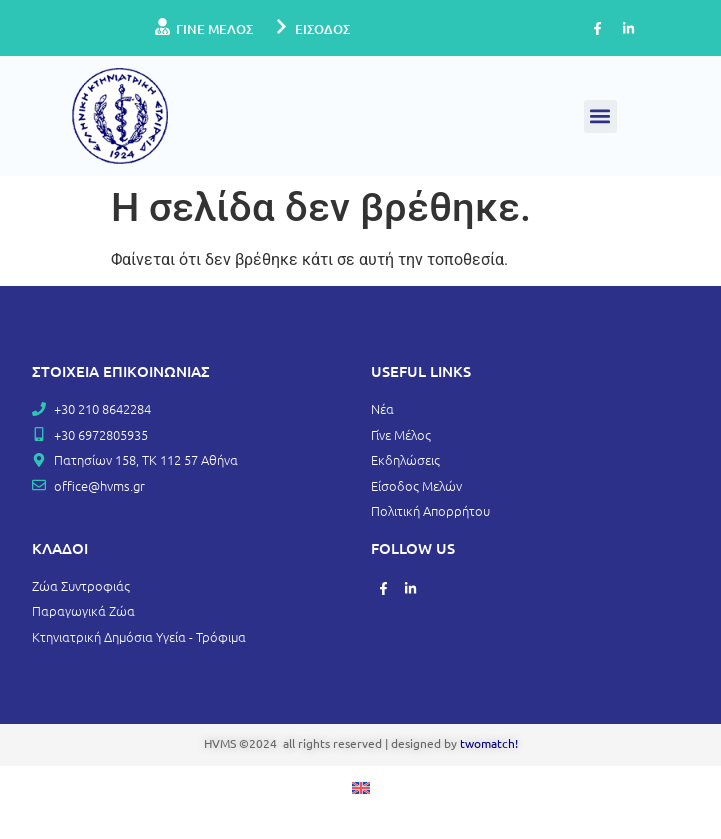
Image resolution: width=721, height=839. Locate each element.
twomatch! (489, 743)
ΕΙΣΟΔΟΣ (322, 29)
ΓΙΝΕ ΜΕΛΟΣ (214, 29)
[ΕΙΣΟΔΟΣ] (281, 28)
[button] (600, 116)
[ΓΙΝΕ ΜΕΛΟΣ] (162, 28)
